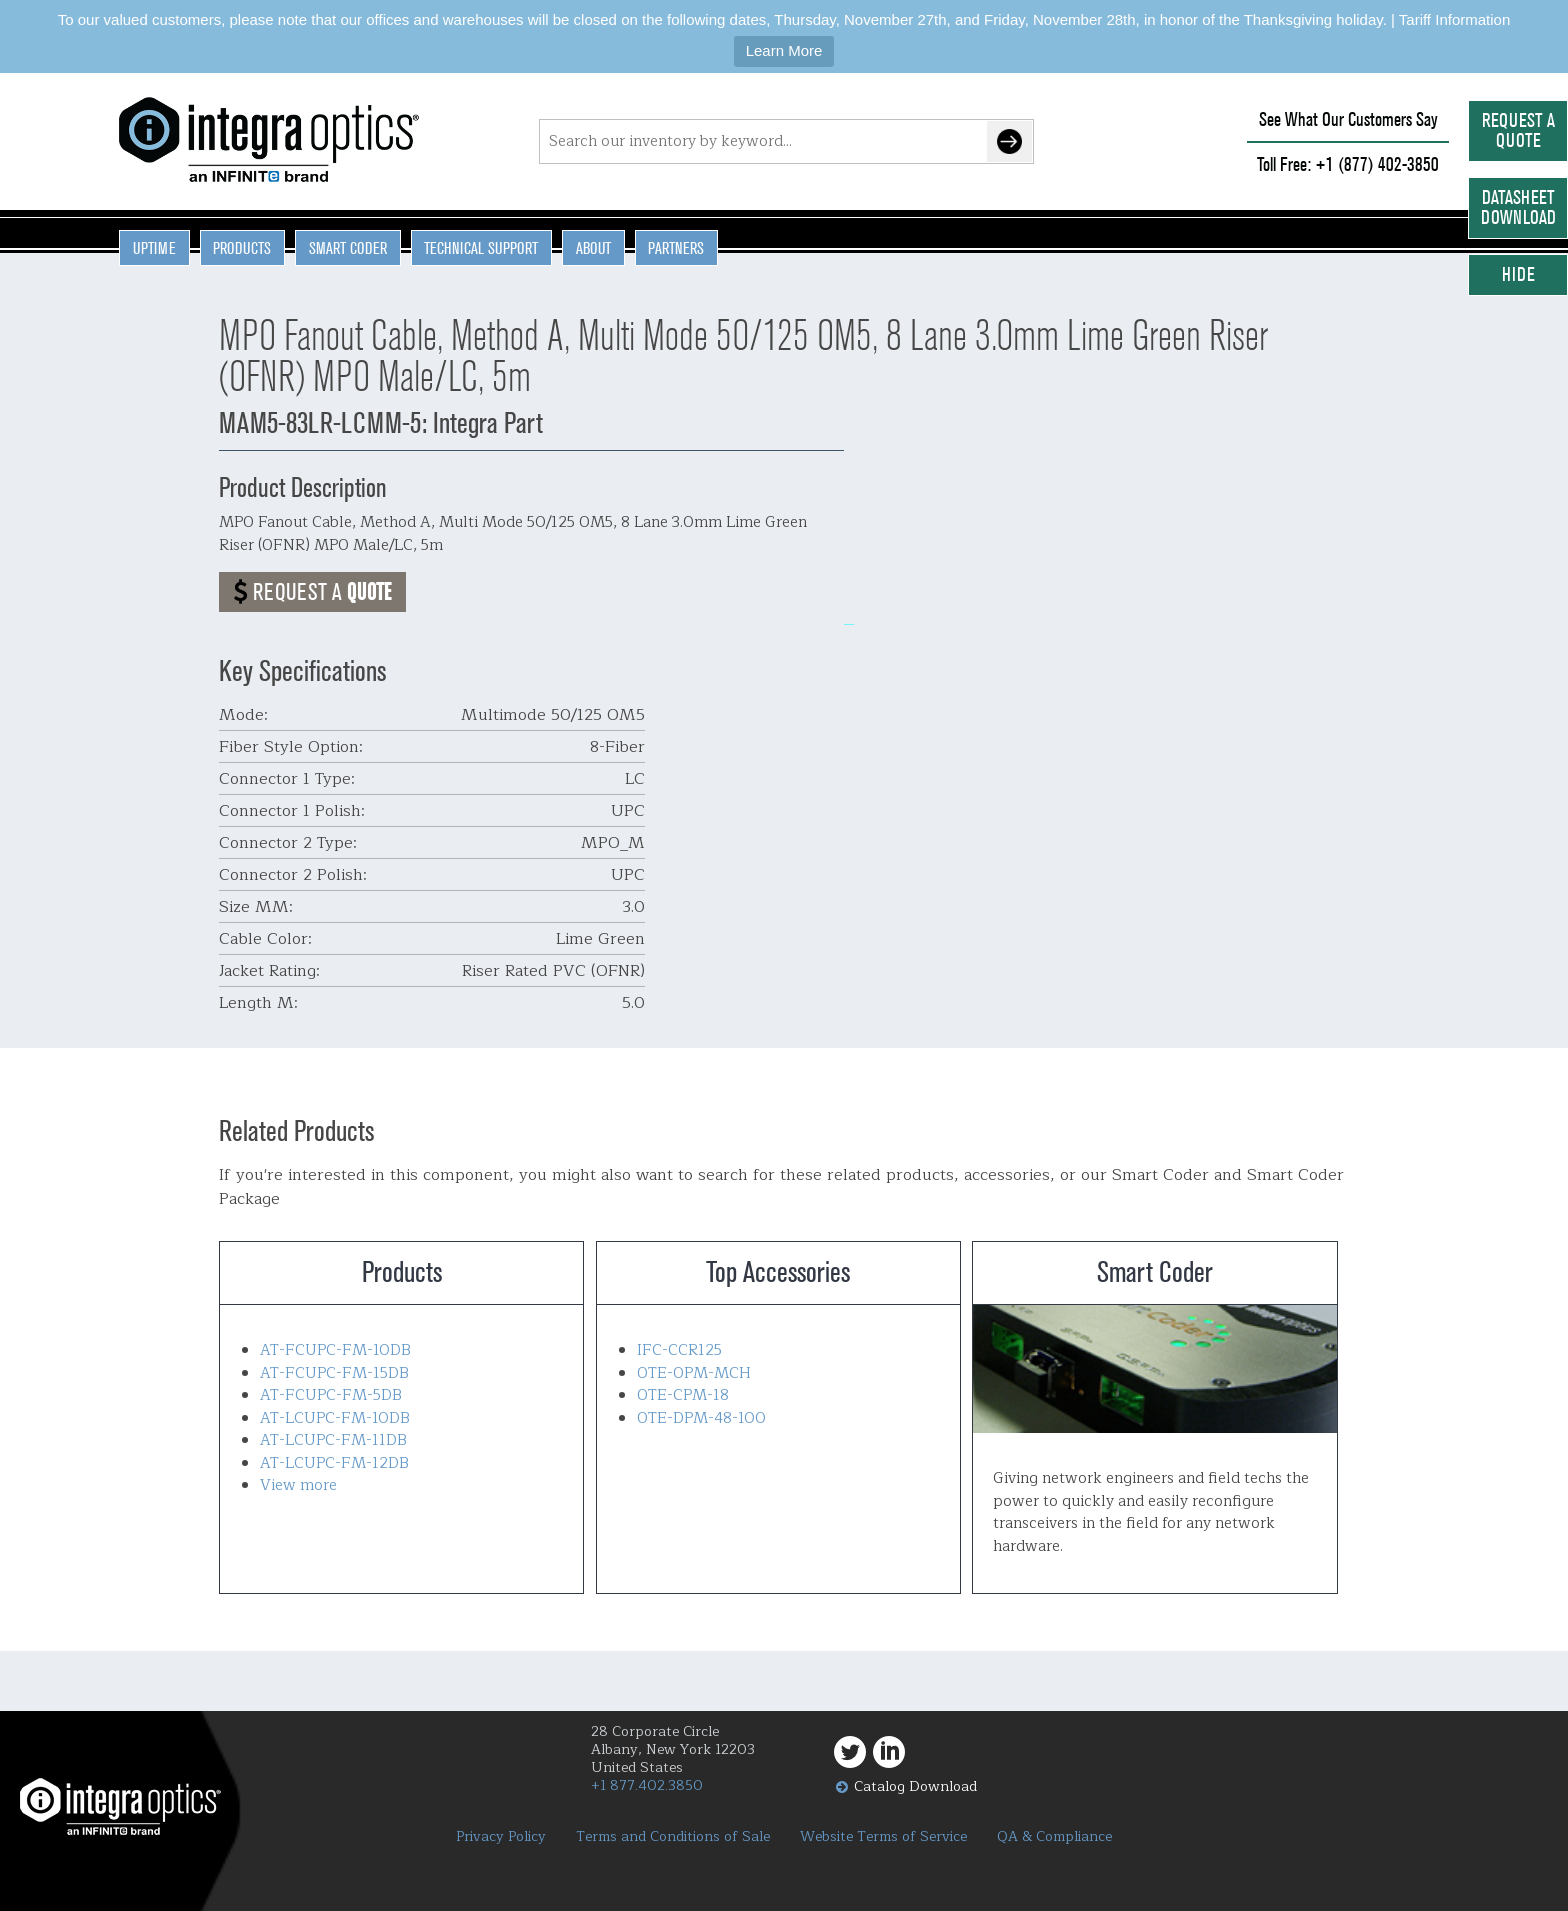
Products (242, 248)
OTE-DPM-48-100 (701, 1418)
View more (298, 1485)
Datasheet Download (1518, 207)
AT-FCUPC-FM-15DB (334, 1373)
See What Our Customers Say (1348, 119)
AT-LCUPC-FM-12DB (334, 1463)
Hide (1518, 274)
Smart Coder (348, 248)
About (593, 248)
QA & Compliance (1054, 1837)
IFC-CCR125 (679, 1350)
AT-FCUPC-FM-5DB (331, 1395)
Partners (676, 248)
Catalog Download (915, 1786)
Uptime (154, 248)
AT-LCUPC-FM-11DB (333, 1440)
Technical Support (481, 248)
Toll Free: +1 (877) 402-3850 (1348, 164)
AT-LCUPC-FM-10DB (335, 1418)
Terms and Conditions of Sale (673, 1837)
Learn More (784, 50)
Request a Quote (1518, 130)
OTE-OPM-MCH (694, 1373)
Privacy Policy (501, 1837)
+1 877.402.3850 (647, 1785)
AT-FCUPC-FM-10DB (335, 1350)
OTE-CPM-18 (683, 1395)
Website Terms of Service (883, 1837)
